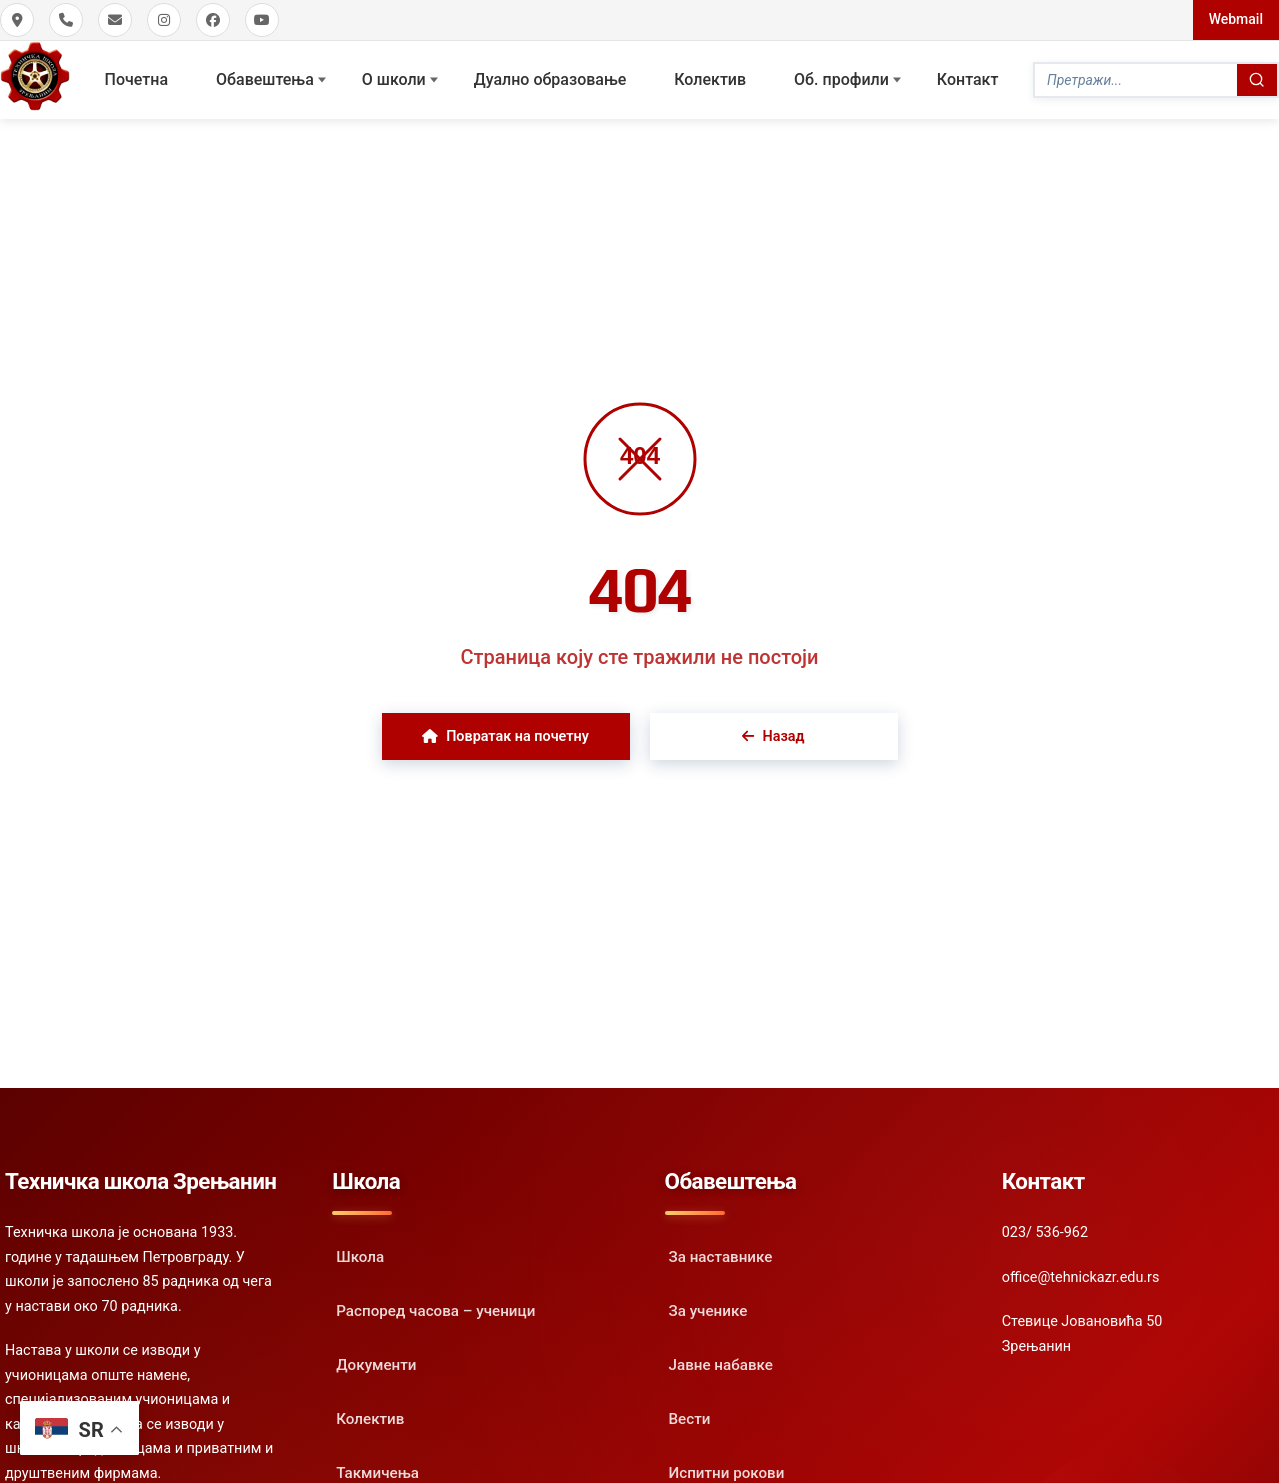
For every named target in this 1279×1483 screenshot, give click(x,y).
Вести (690, 1419)
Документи (376, 1365)
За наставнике (721, 1257)
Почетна (136, 79)
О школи (394, 79)
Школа (360, 1257)
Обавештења (265, 79)
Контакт (968, 79)
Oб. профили (841, 79)
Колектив (710, 79)
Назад (773, 736)
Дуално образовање (550, 79)
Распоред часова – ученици (435, 1311)
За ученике (708, 1311)
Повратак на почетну (505, 736)
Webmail (1236, 19)
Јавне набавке (721, 1365)
